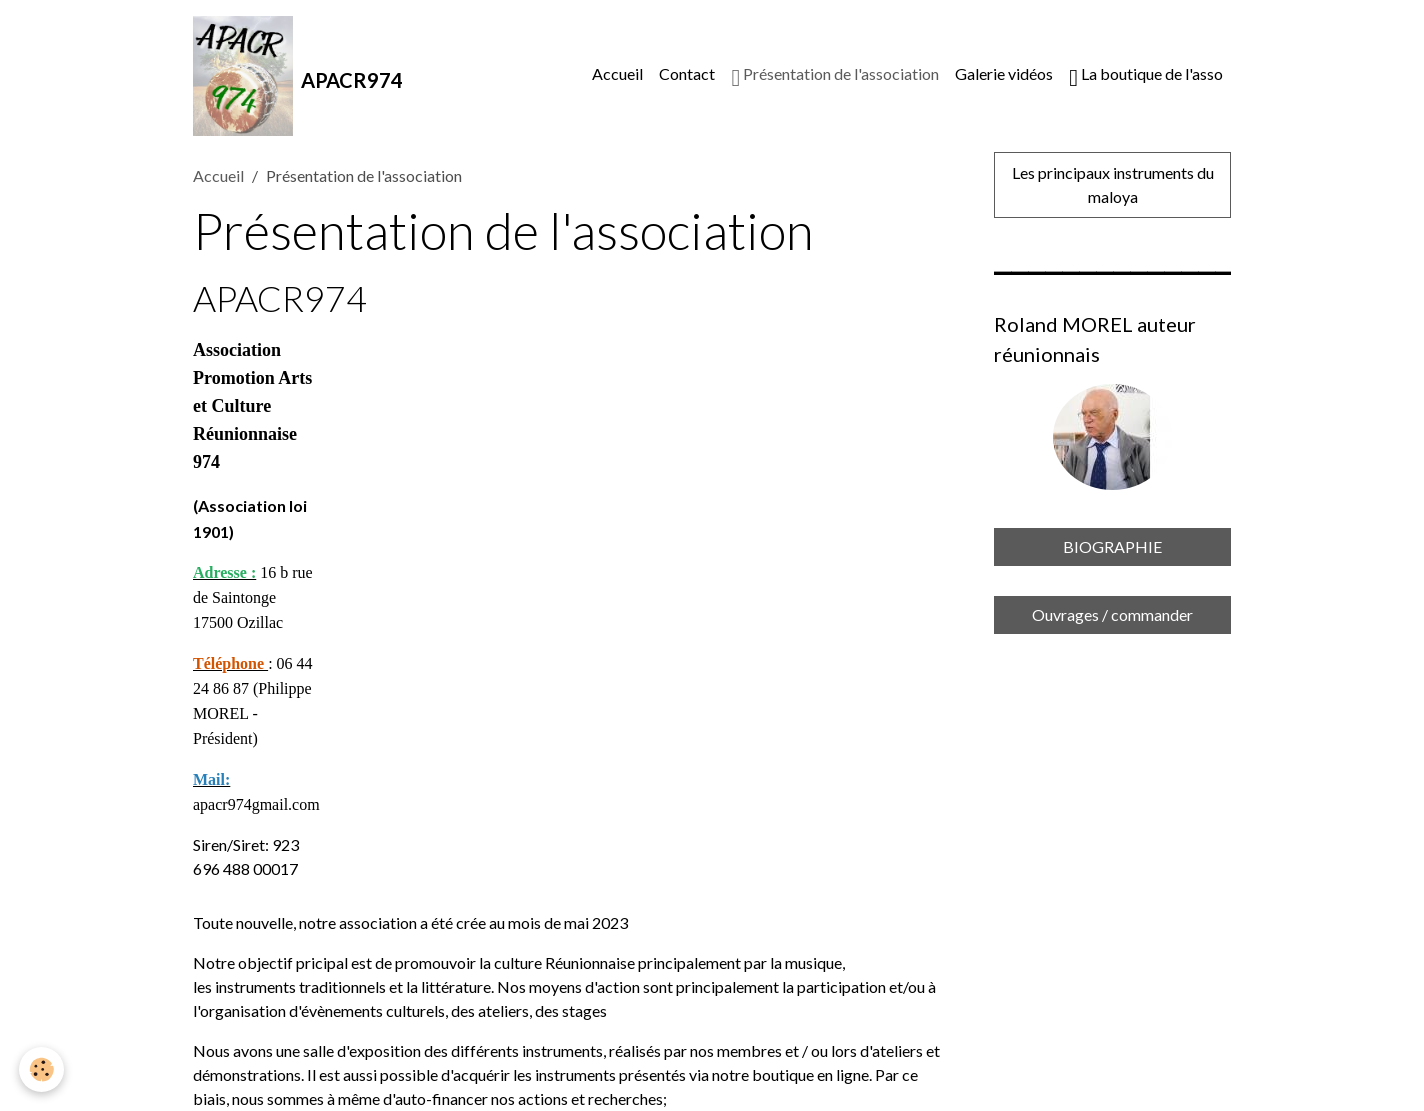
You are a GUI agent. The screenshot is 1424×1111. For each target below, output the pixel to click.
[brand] (298, 76)
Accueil (617, 73)
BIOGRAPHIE (1112, 546)
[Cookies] (42, 1069)
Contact (687, 73)
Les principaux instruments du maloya (1113, 184)
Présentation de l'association (835, 77)
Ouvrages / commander (1112, 614)
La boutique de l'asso (1146, 77)
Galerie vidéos (1004, 73)
